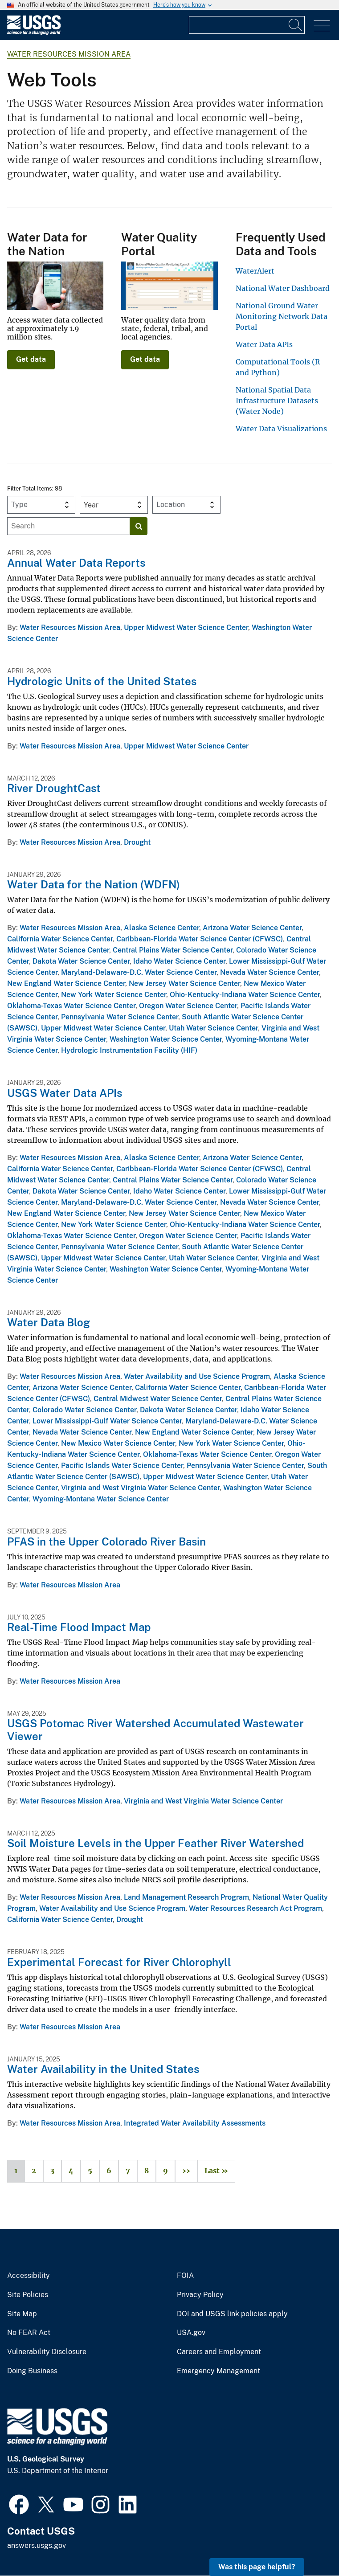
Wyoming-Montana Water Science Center (101, 1499)
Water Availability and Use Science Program (197, 1376)
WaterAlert (255, 270)
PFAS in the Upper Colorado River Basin (106, 1541)
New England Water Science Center (66, 983)
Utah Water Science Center (213, 1028)
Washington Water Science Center (166, 1039)
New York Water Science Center (113, 994)
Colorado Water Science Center (84, 1410)
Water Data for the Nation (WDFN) (93, 884)
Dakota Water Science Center (81, 961)
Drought (137, 842)
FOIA (185, 2276)
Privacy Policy (200, 2295)
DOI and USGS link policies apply (232, 2314)
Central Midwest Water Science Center (158, 1398)
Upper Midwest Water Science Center (186, 627)
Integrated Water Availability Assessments (194, 2123)
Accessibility (28, 2276)
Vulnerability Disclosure (46, 2352)
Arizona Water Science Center (252, 928)
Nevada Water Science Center (269, 972)
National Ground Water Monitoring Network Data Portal (281, 316)
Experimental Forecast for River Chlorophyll (119, 1962)
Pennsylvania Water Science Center (119, 1017)
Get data (31, 359)
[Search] (296, 25)
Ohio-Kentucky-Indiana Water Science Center (245, 994)
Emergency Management (218, 2371)
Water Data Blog (48, 1322)
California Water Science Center (60, 939)
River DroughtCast (54, 788)
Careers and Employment (219, 2352)
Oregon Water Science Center (188, 1006)
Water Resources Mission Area (69, 54)
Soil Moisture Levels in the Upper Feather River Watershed (155, 1843)
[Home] (34, 33)
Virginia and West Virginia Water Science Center (140, 1488)
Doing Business (32, 2371)
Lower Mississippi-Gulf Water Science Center (107, 1421)
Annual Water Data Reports (76, 562)
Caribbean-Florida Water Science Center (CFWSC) (199, 939)
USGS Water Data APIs (64, 1093)
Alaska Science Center (161, 928)
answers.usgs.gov (36, 2545)
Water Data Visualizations (281, 428)
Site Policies (27, 2295)
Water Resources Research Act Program (255, 1908)
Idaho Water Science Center (179, 961)
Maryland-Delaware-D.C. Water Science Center (138, 972)
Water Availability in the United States (103, 2069)
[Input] (247, 25)
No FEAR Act (28, 2333)
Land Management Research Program (186, 1897)
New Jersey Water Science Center (184, 983)
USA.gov (191, 2333)
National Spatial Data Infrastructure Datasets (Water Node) (277, 400)
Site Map (22, 2314)
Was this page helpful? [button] (256, 2567)
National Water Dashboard (283, 288)
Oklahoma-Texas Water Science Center (71, 1006)
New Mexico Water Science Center (118, 1443)
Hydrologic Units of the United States (101, 681)
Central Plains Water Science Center (173, 950)
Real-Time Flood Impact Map (79, 1627)
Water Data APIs (264, 344)
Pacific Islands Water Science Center (122, 1465)
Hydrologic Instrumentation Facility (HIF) (129, 1050)
